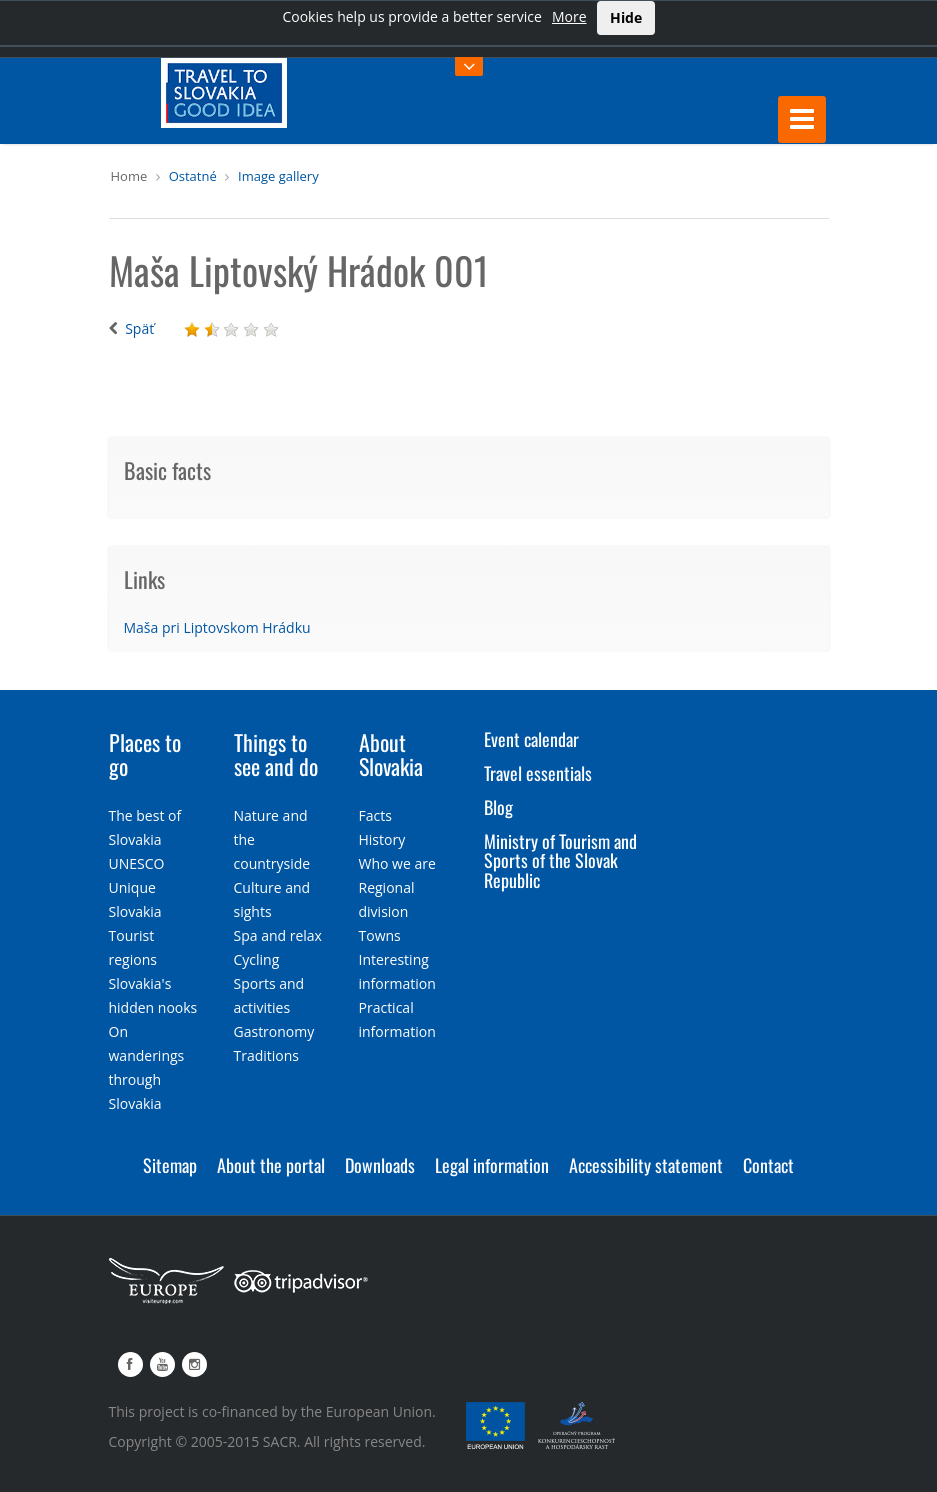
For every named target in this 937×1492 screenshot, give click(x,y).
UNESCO (137, 863)
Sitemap (170, 1165)
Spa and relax (278, 935)
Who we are (397, 863)
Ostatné (193, 176)
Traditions (267, 1055)
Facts (375, 815)
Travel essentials (538, 773)
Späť (139, 328)
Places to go (145, 754)
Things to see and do (276, 754)
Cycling (257, 959)
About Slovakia (391, 754)
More (569, 16)
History (382, 839)
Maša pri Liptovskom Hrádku (217, 627)
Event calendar (531, 739)
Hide (626, 17)
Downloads (380, 1165)
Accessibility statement (646, 1165)
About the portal (271, 1165)
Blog (498, 807)
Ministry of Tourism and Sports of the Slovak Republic (560, 861)
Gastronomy (274, 1031)
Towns (380, 935)
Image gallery (278, 176)
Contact (768, 1165)
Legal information (492, 1165)
